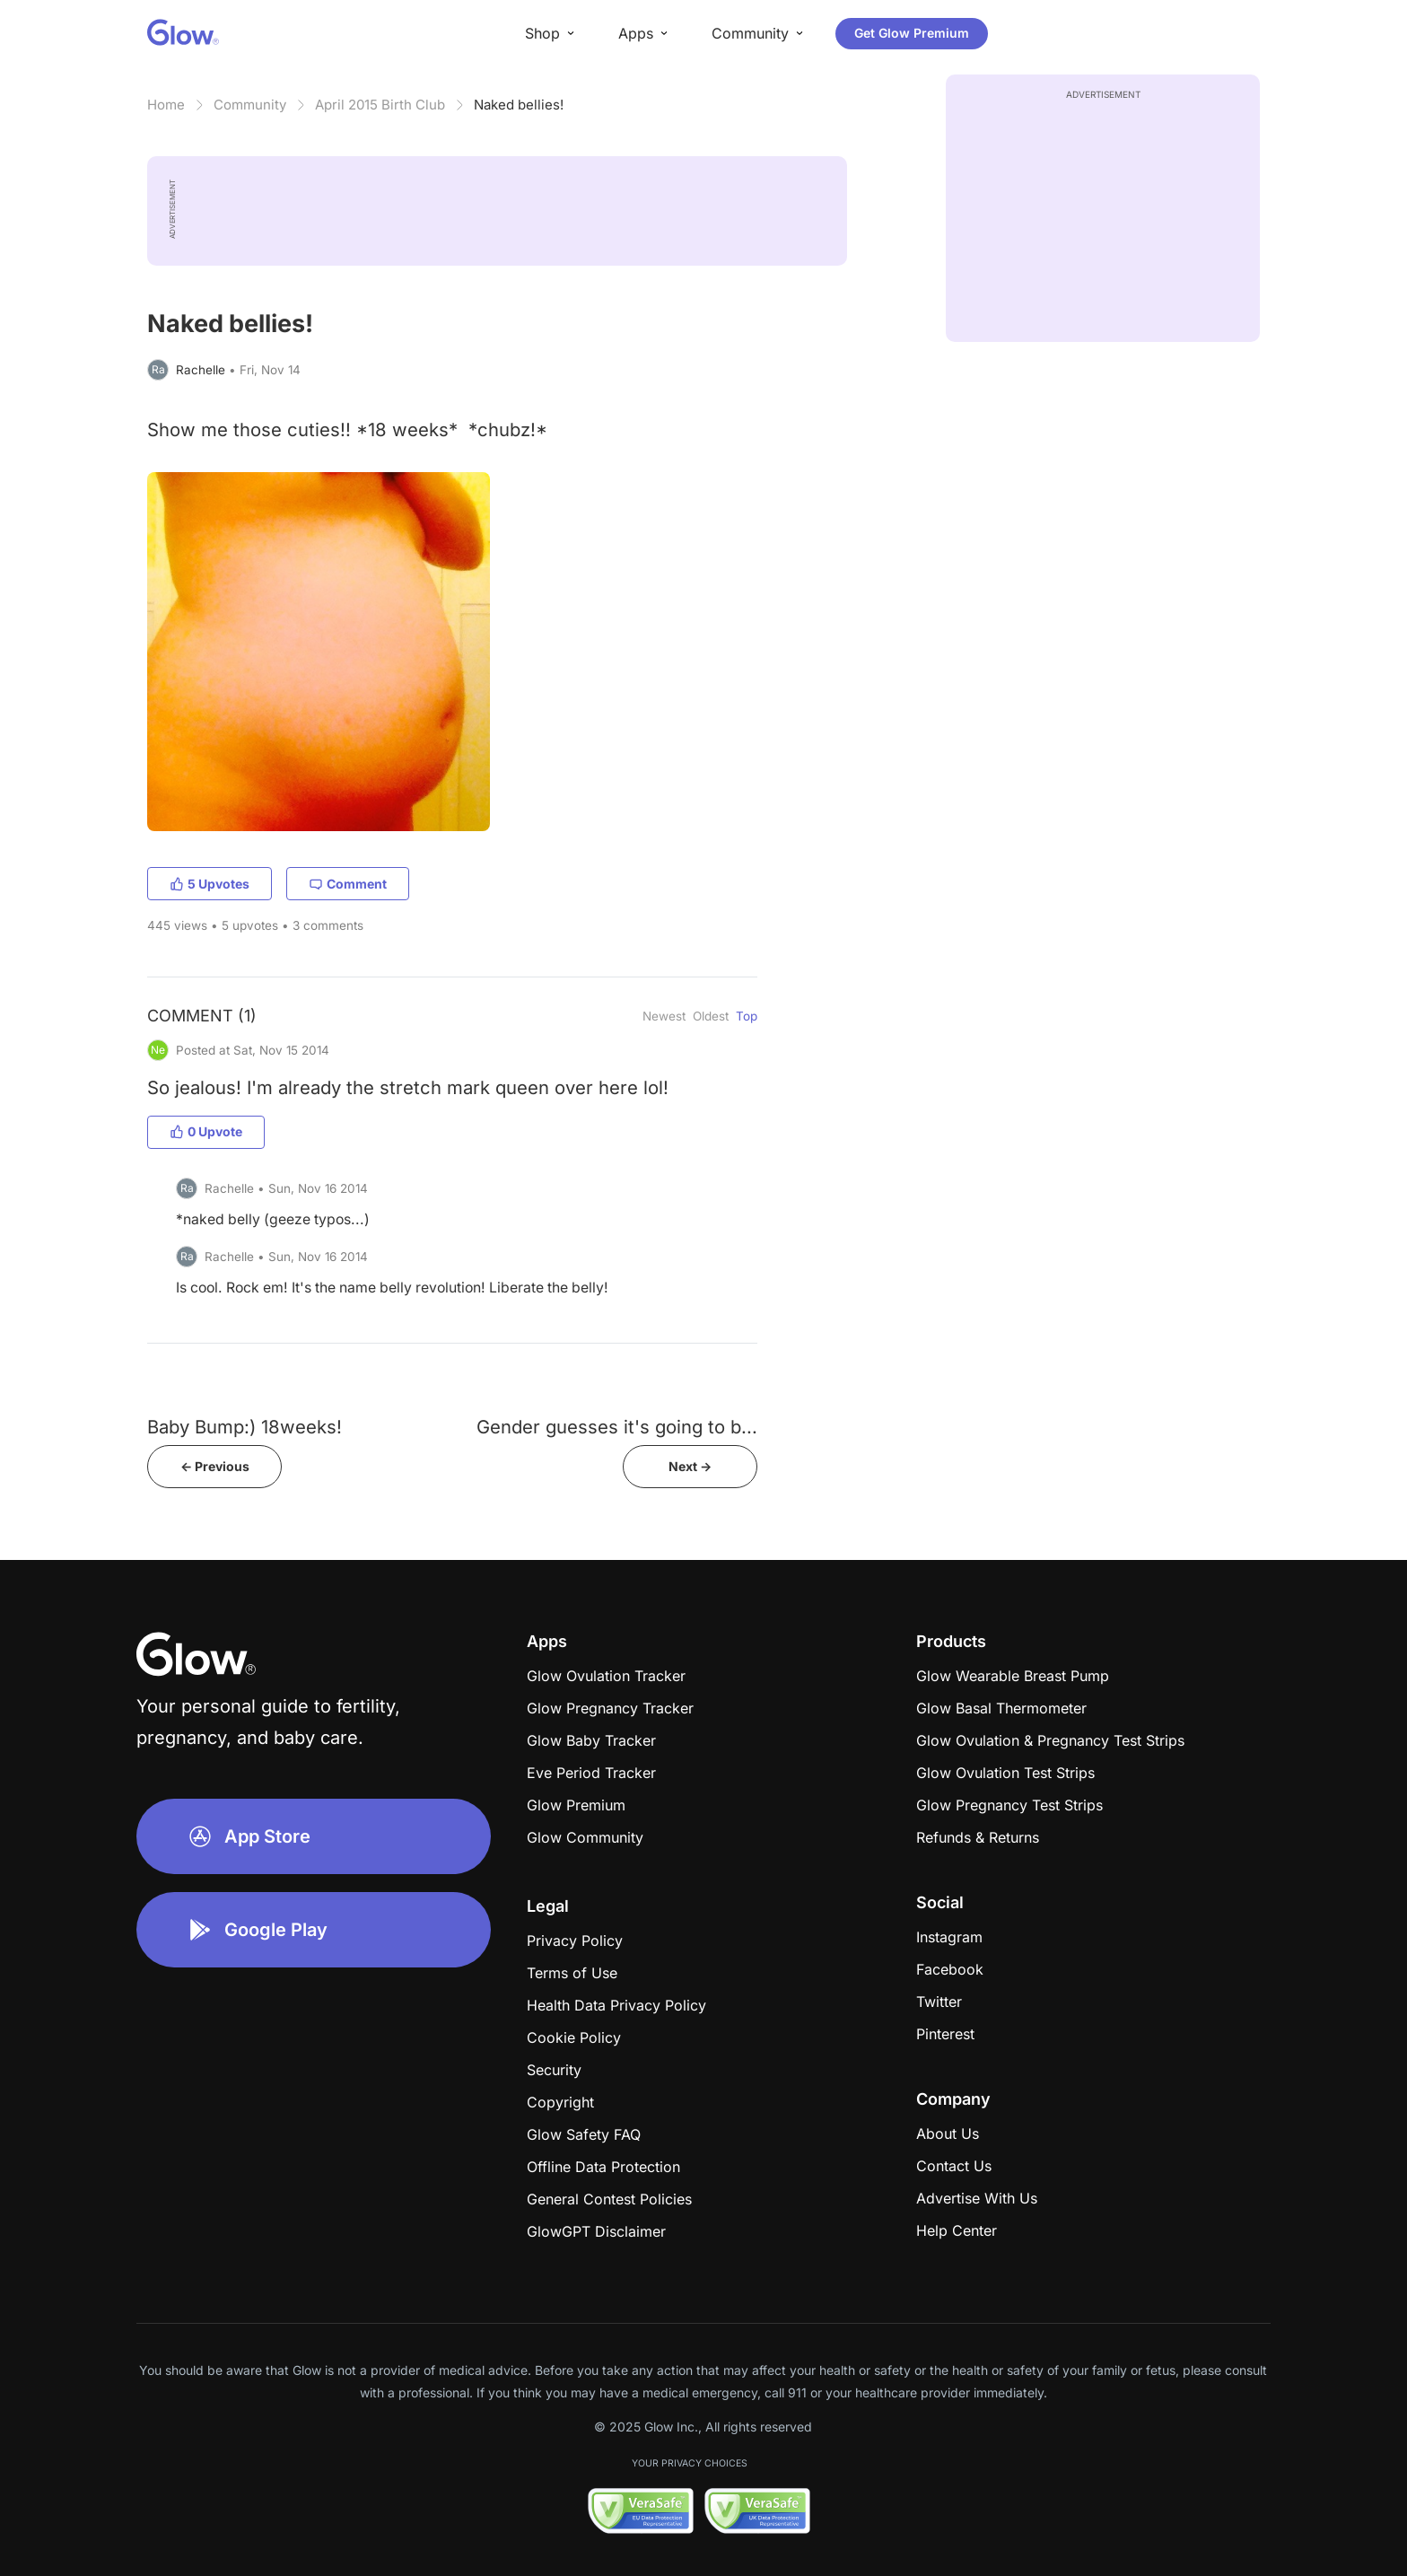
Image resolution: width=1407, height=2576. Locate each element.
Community (250, 104)
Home (166, 104)
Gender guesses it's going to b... (616, 1426)
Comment (348, 883)
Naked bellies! (519, 104)
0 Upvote (206, 1131)
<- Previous (214, 1466)
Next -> (690, 1466)
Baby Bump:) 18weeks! (244, 1426)
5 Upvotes (209, 883)
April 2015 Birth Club (380, 104)
